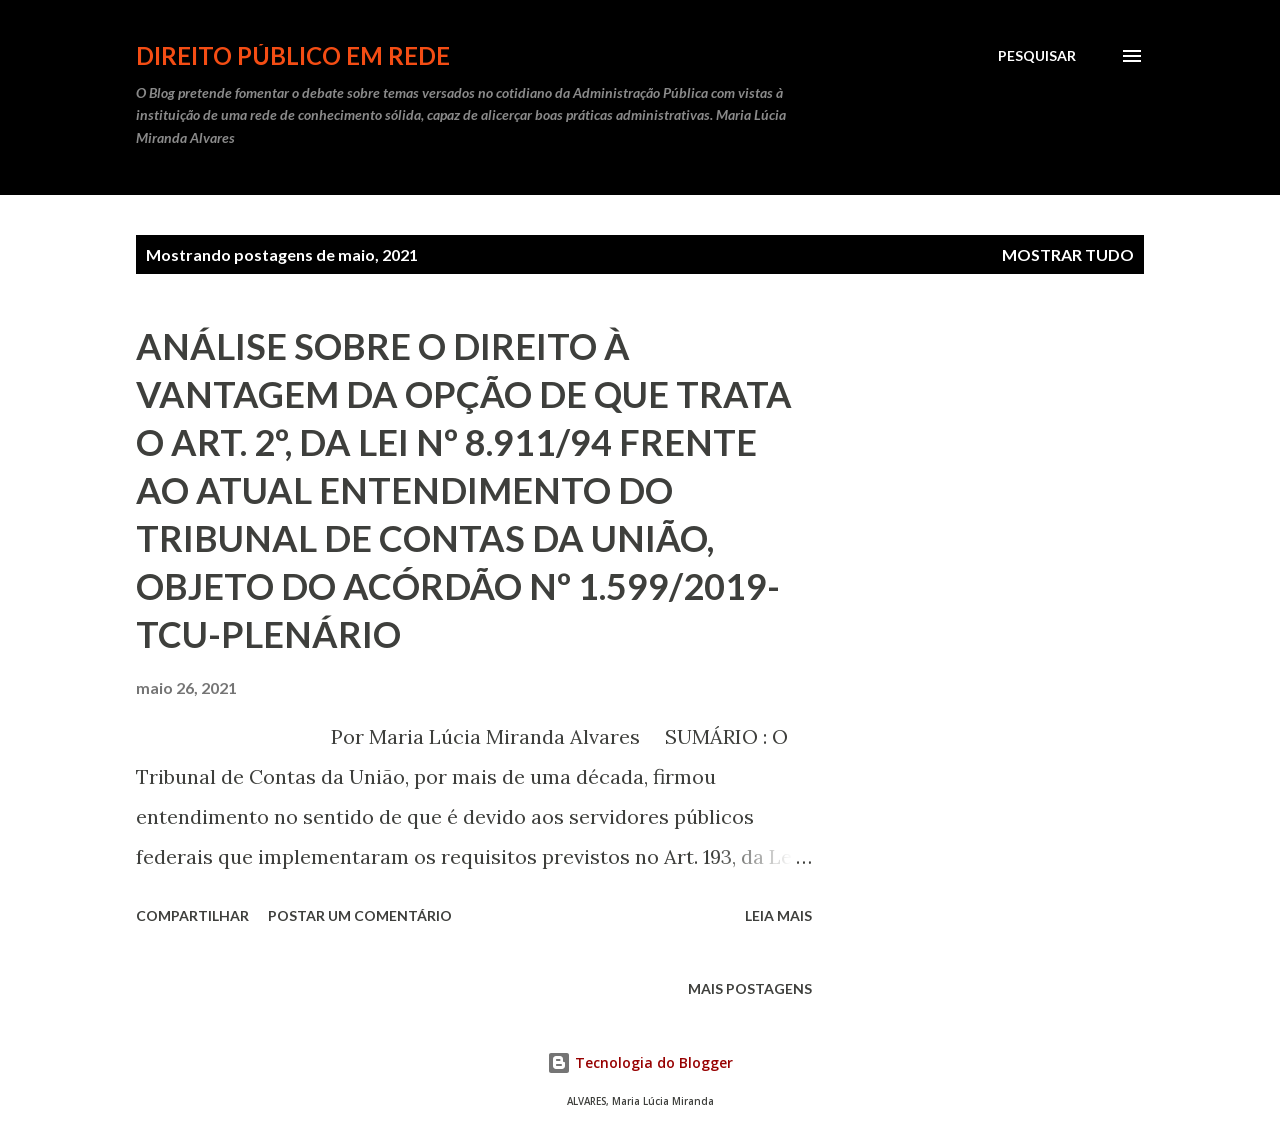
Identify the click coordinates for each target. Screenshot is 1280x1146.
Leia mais (778, 915)
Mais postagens (750, 988)
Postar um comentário (360, 915)
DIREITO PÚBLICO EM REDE (293, 55)
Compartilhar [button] (192, 915)
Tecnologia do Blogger (640, 1062)
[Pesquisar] (1037, 56)
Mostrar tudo (1068, 254)
